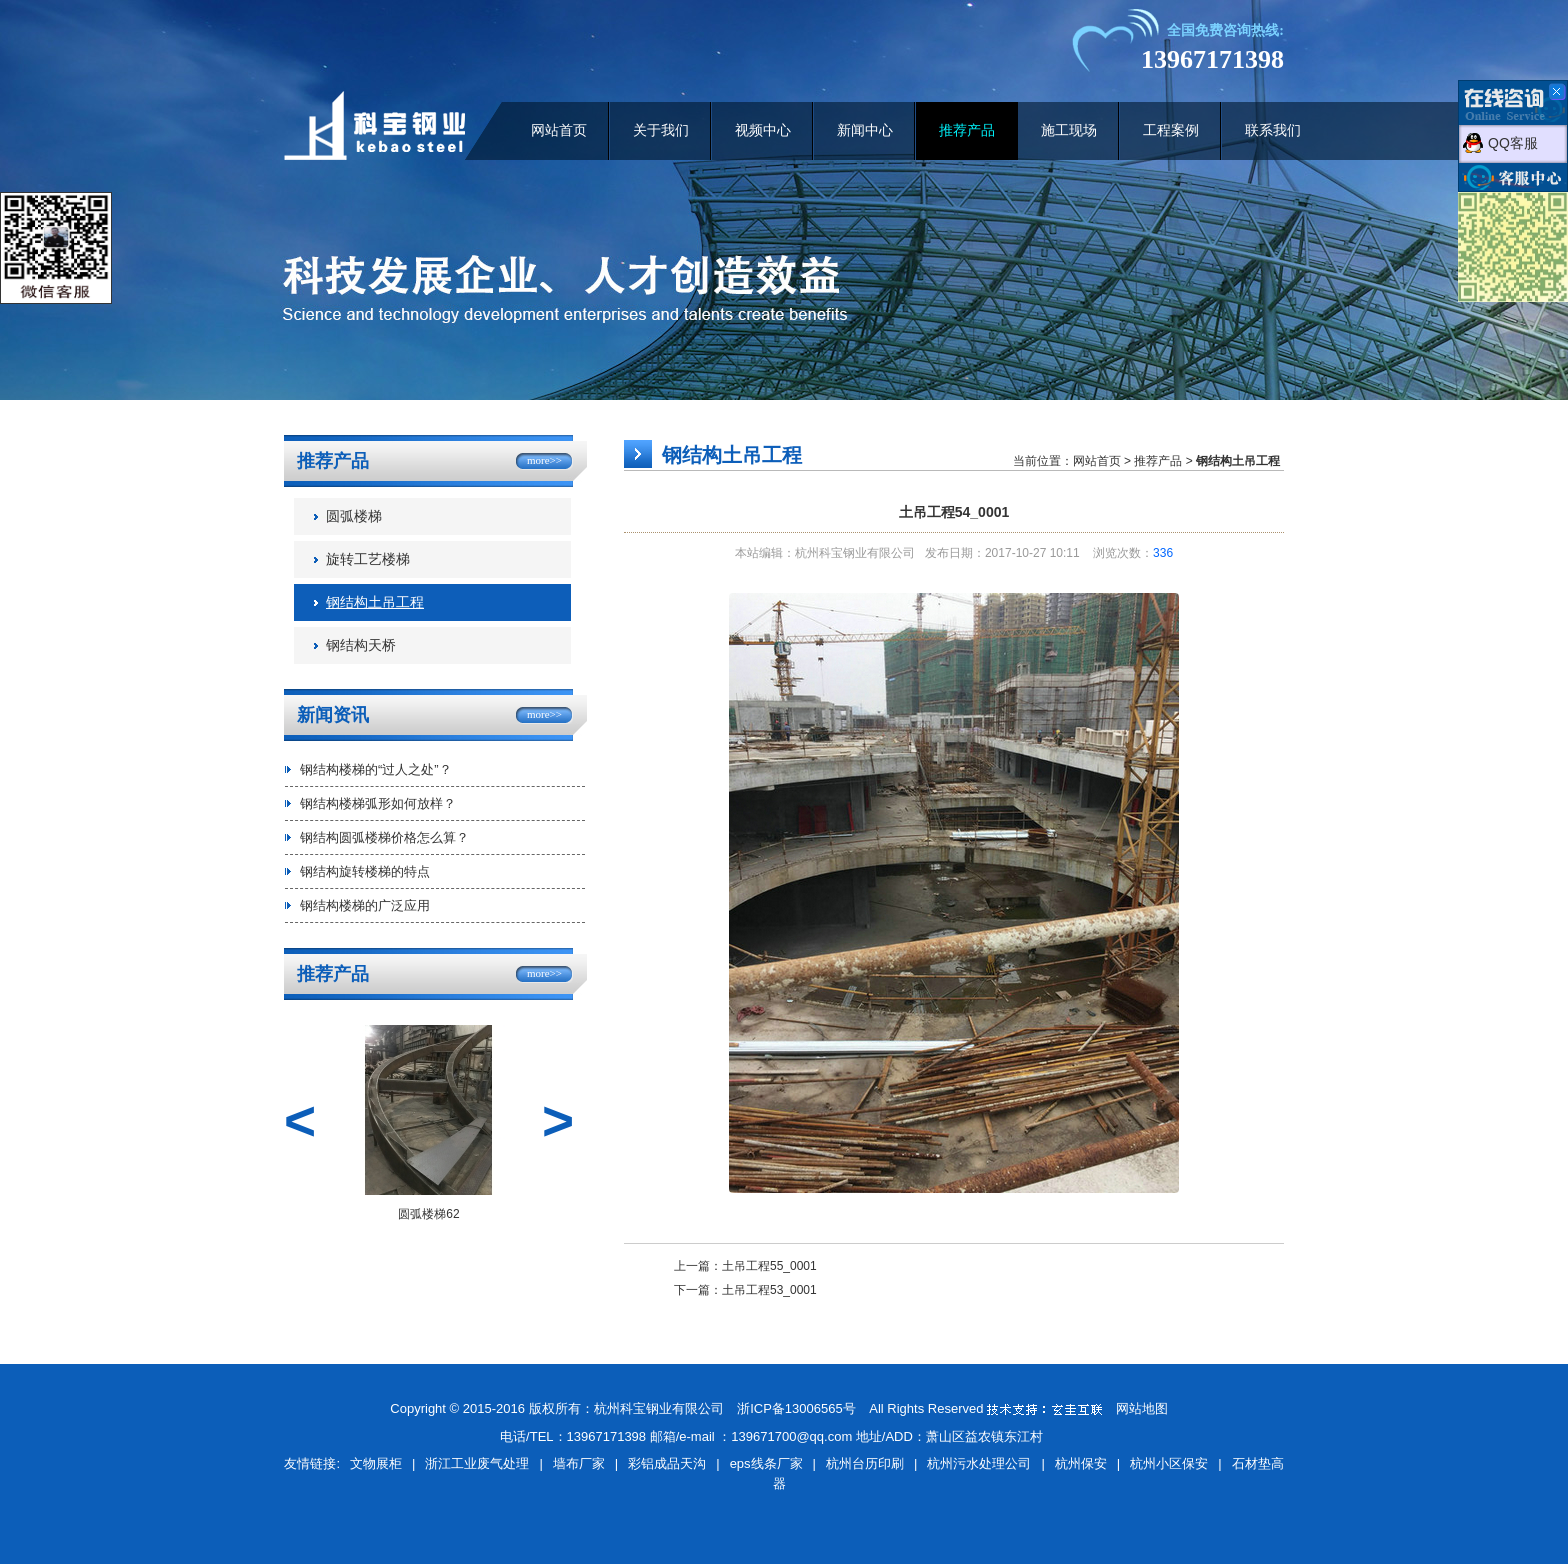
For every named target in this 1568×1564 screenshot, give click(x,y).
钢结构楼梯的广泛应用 (365, 905)
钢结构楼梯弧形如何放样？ (378, 803)
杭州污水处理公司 (979, 1463)
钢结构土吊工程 (375, 602)
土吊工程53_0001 (769, 1290)
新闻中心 (865, 130)
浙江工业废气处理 (477, 1463)
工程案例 (1171, 130)
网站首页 (559, 130)
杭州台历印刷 (865, 1463)
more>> (544, 460)
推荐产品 (967, 130)
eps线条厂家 (766, 1463)
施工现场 (1069, 130)
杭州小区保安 (1169, 1463)
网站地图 (1142, 1408)
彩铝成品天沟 (667, 1463)
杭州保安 (1081, 1463)
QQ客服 (1513, 143)
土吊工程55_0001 (769, 1266)
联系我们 (1273, 130)
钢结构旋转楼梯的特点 (365, 871)
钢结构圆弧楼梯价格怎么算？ (384, 837)
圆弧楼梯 (354, 516)
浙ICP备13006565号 (796, 1408)
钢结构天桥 (361, 645)
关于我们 (661, 130)
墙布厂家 (579, 1463)
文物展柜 (376, 1463)
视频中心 (763, 130)
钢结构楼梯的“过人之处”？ (376, 769)
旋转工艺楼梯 (368, 559)
